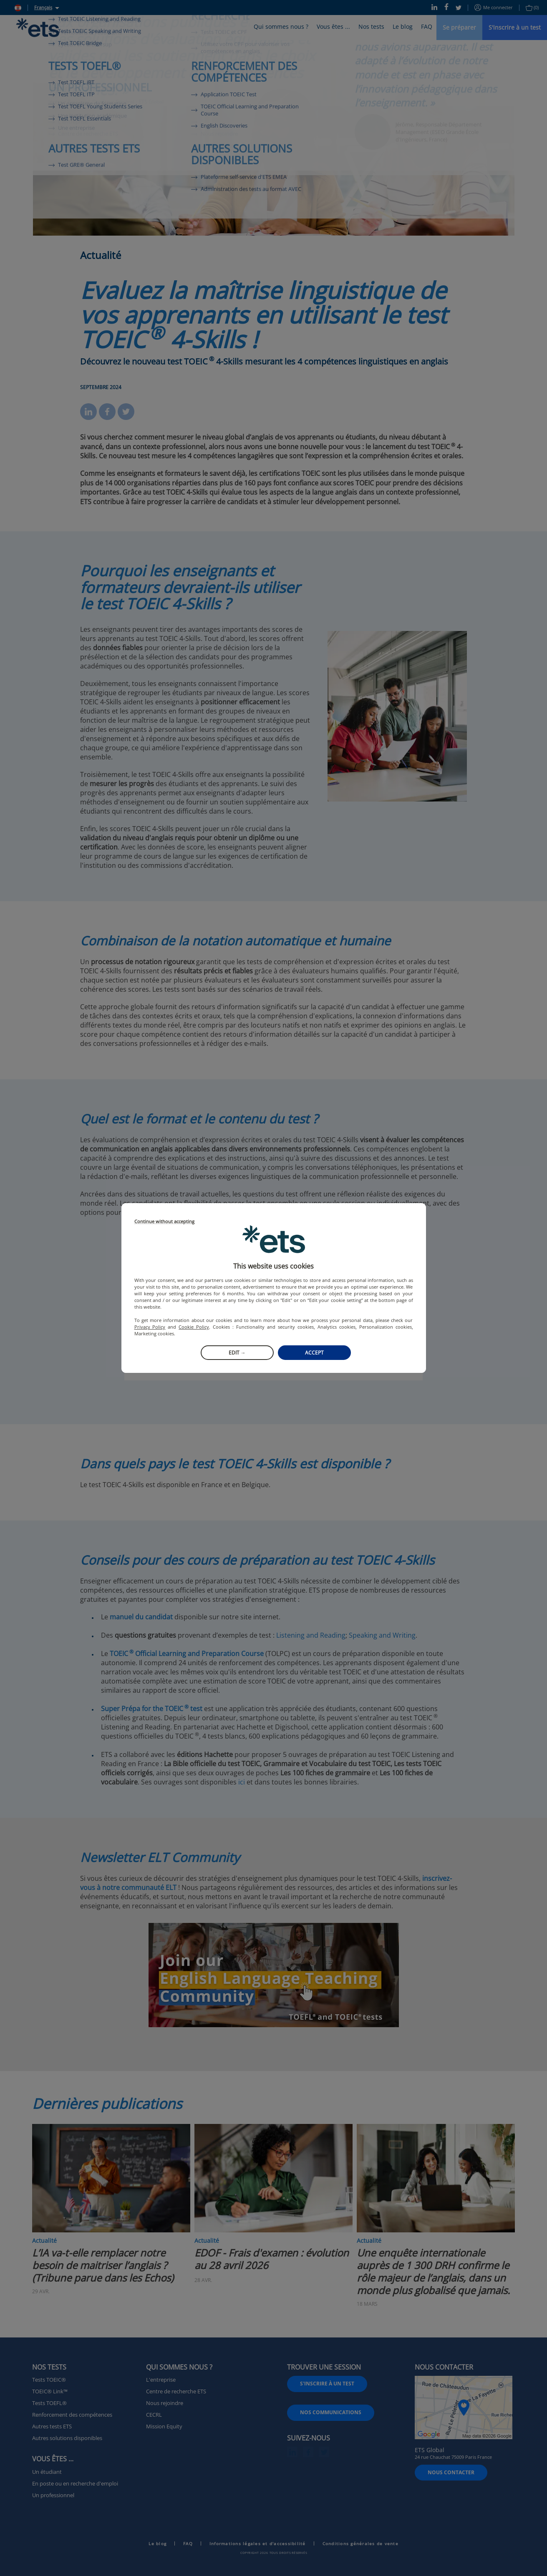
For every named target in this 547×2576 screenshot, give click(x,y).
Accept (314, 1352)
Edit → (237, 1352)
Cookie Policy (194, 1327)
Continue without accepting (164, 1221)
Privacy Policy (150, 1327)
